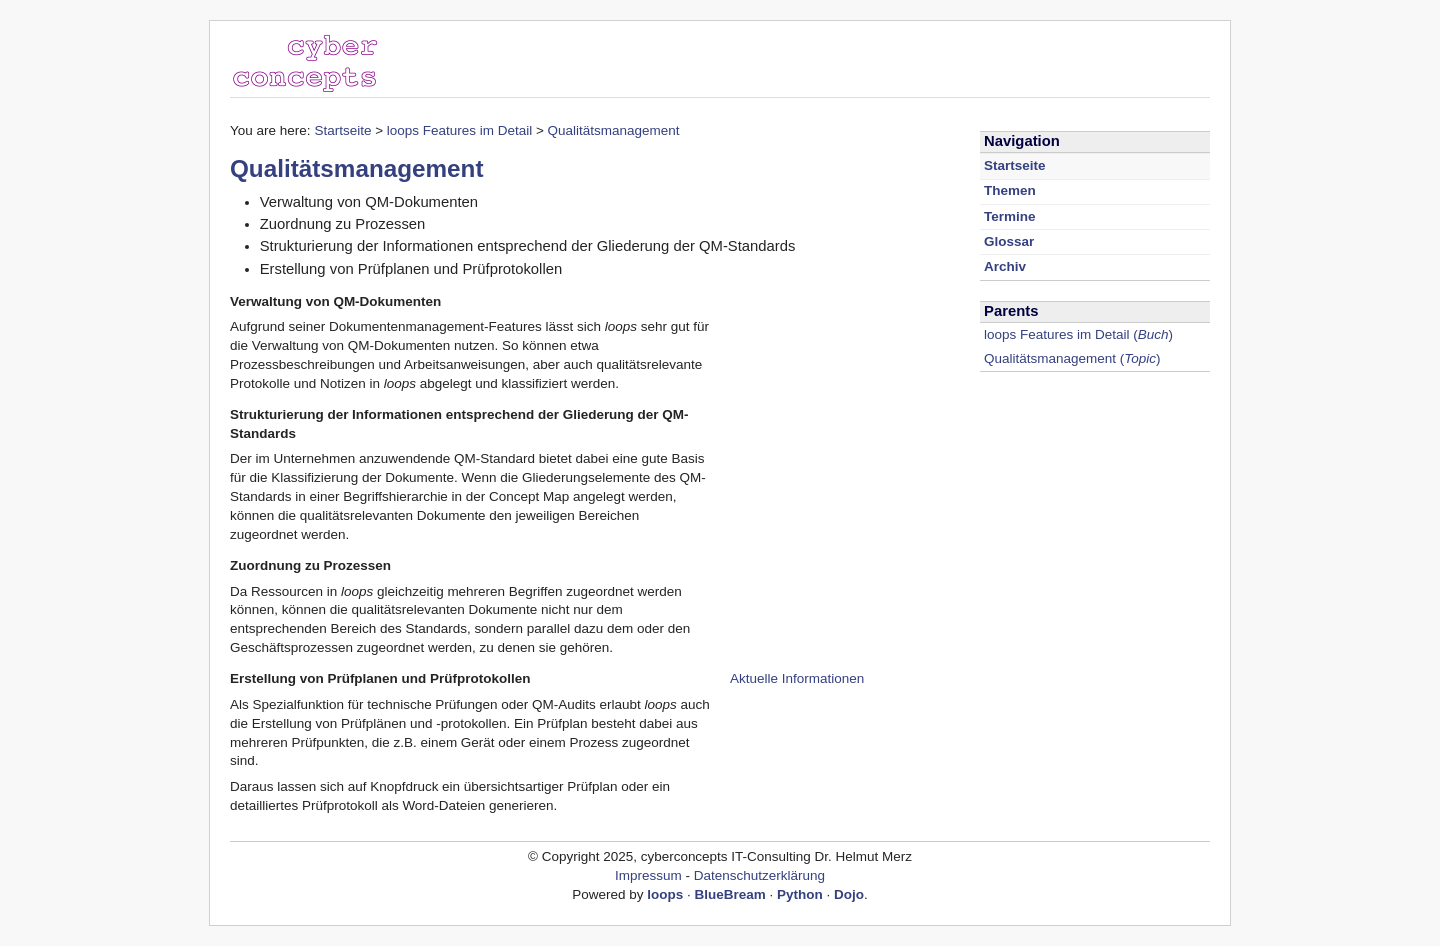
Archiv (1005, 266)
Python (800, 894)
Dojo (849, 894)
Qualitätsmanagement (614, 130)
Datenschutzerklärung (759, 875)
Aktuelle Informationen (797, 678)
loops (665, 894)
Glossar (1009, 241)
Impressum (648, 875)
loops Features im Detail (459, 130)
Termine (1009, 216)
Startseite (342, 130)
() (1078, 334)
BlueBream (730, 894)
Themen (1010, 190)
